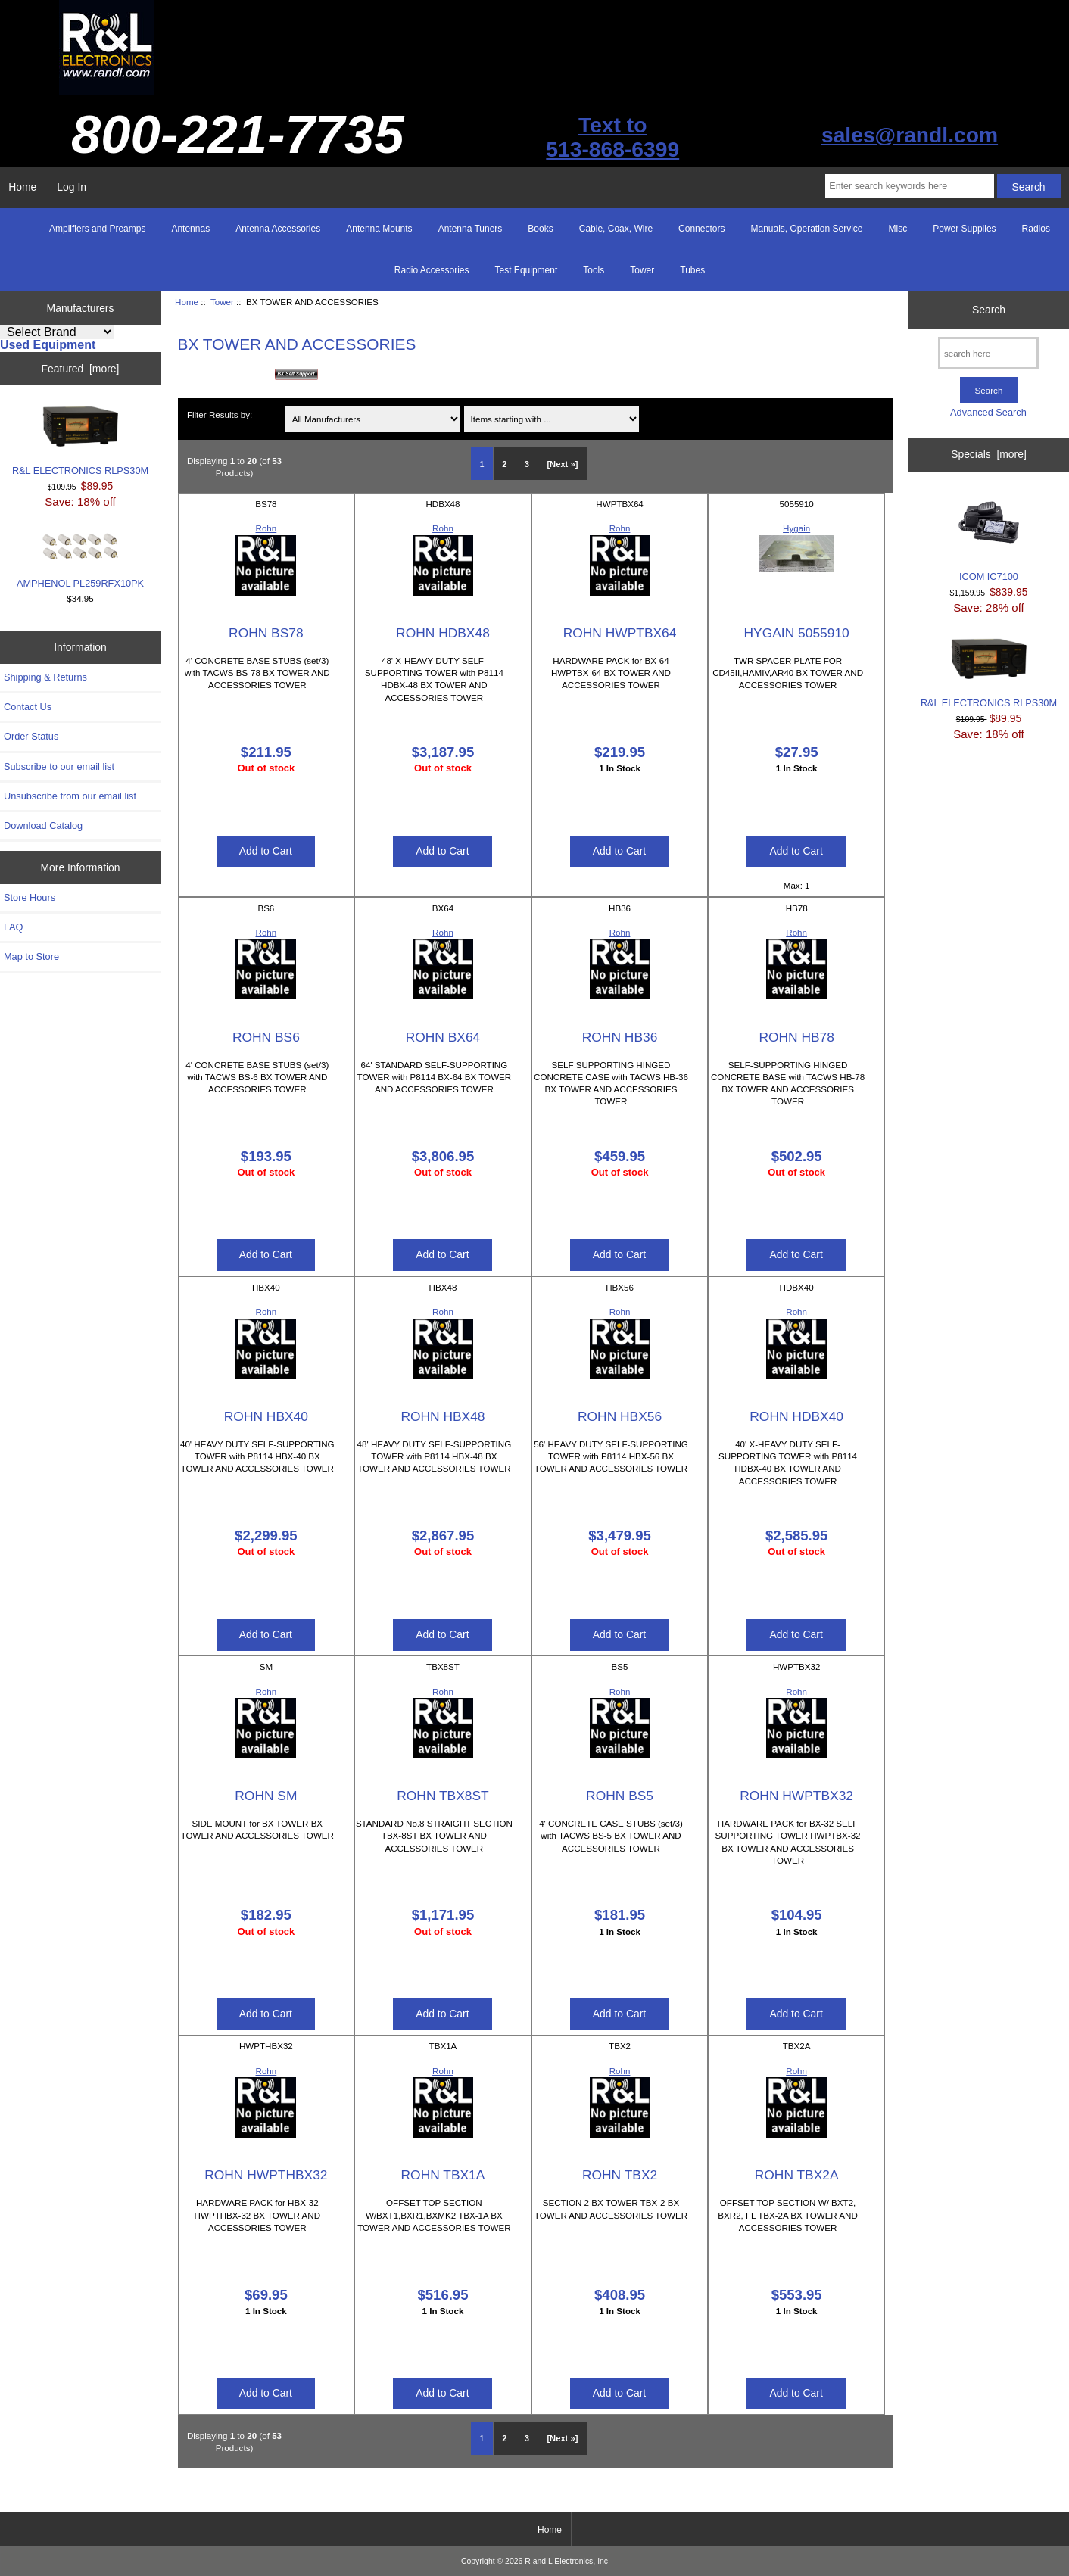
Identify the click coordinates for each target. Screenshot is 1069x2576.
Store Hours (29, 897)
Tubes (692, 270)
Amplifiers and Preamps (97, 228)
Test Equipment (526, 270)
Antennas (190, 228)
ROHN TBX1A (443, 2174)
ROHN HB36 (620, 1037)
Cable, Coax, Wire (616, 228)
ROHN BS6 (266, 1037)
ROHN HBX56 (620, 1416)
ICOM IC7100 (988, 537)
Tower (222, 302)
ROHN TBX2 (619, 2174)
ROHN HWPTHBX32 (265, 2174)
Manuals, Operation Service (806, 228)
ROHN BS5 (619, 1795)
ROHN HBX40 (266, 1416)
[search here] (988, 353)
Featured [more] (81, 369)
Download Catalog (43, 825)
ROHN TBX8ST (442, 1795)
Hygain (796, 528)
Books (540, 228)
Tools (593, 270)
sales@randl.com (909, 135)
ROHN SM (266, 1795)
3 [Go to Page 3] (527, 464)
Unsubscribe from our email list (70, 796)
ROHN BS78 (266, 632)
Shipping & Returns (45, 677)
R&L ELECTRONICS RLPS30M (80, 441)
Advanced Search (988, 412)
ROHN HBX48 (442, 1416)
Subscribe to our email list (59, 766)
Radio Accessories (431, 270)
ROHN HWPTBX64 (620, 632)
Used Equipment (47, 344)
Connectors (701, 228)
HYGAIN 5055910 (796, 632)
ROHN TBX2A (797, 2174)
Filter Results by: (219, 414)
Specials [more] (989, 454)
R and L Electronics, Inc (566, 2561)
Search (988, 310)
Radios (1036, 228)
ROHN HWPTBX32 (796, 1795)
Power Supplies (964, 228)
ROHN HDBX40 (796, 1416)
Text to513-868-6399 (612, 137)
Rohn (266, 528)
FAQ (13, 927)
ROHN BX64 (443, 1037)
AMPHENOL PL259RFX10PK (80, 561)
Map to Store (31, 956)
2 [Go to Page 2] (504, 464)
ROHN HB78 (796, 1037)
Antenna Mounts (379, 228)
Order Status (31, 736)
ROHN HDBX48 (443, 632)
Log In (71, 187)
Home (22, 187)
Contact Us (27, 706)
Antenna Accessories (277, 228)
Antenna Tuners (470, 228)
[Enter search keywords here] (909, 186)
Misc (898, 228)
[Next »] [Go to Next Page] (562, 464)
